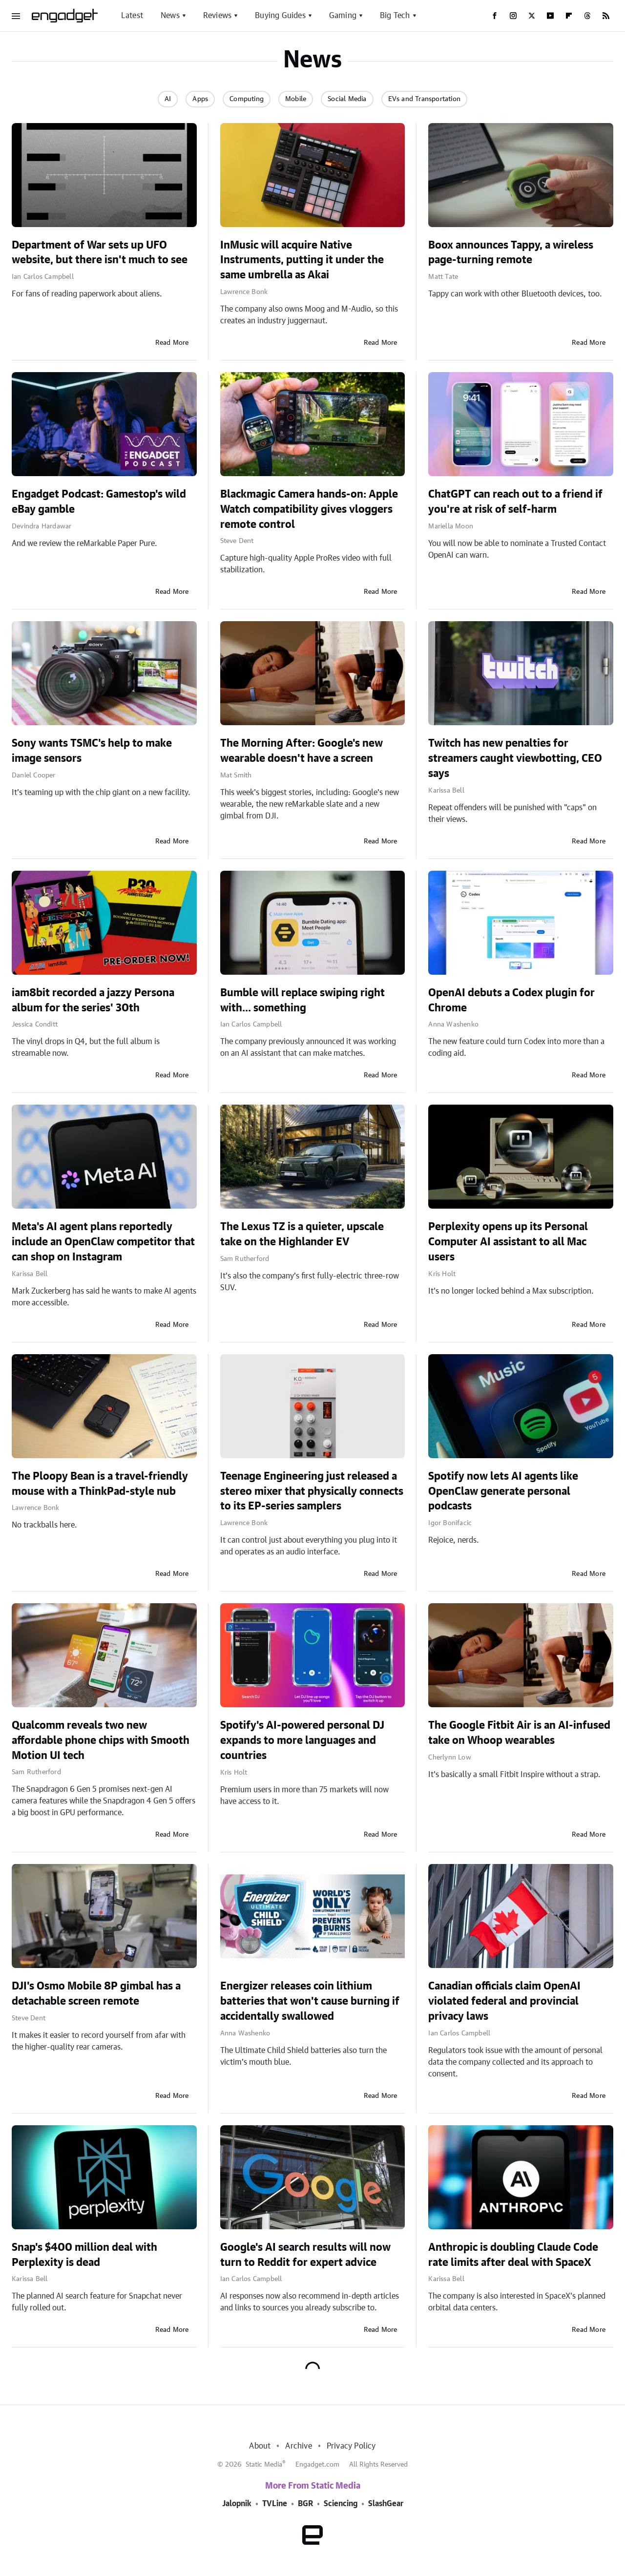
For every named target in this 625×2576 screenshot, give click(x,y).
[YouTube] (550, 15)
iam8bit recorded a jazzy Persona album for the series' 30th (93, 1000)
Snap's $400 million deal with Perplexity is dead (84, 2255)
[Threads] (587, 15)
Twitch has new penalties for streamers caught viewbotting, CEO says (515, 758)
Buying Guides (280, 16)
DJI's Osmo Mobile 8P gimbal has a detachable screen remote (96, 1994)
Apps (200, 99)
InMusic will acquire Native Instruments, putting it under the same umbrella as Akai (302, 260)
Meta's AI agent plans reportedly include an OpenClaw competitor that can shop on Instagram (103, 1241)
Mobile (295, 99)
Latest (132, 16)
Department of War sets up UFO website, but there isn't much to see (100, 253)
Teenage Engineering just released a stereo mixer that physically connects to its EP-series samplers (311, 1491)
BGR (305, 2504)
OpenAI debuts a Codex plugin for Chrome (511, 1000)
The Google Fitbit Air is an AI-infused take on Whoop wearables (519, 1733)
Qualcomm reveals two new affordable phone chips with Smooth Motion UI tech (100, 1740)
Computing (246, 99)
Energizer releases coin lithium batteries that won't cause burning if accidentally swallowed (309, 2001)
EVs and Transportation (424, 99)
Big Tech (395, 16)
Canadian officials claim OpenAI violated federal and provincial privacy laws (504, 2001)
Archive (298, 2446)
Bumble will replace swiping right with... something (302, 1000)
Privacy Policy (351, 2446)
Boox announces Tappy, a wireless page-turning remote (510, 253)
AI (168, 99)
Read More (172, 342)
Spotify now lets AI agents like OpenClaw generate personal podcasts (503, 1491)
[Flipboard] (569, 15)
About (260, 2446)
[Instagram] (513, 15)
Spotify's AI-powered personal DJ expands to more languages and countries (302, 1740)
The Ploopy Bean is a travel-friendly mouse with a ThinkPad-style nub (100, 1484)
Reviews (217, 16)
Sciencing (340, 2504)
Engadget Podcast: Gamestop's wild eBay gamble (99, 502)
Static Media (264, 2464)
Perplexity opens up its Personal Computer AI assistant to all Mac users (508, 1241)
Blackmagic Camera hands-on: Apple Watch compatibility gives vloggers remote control (309, 509)
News (170, 16)
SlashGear (385, 2504)
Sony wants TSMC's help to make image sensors (92, 751)
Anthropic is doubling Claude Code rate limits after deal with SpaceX (513, 2255)
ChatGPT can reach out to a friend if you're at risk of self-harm (515, 502)
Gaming (342, 16)
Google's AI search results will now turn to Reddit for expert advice (305, 2255)
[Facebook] (494, 15)
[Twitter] (531, 15)
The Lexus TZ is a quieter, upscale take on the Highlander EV (302, 1234)
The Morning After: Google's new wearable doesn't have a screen (301, 751)
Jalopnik (236, 2504)
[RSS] (606, 15)
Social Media (347, 99)
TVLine (274, 2504)
